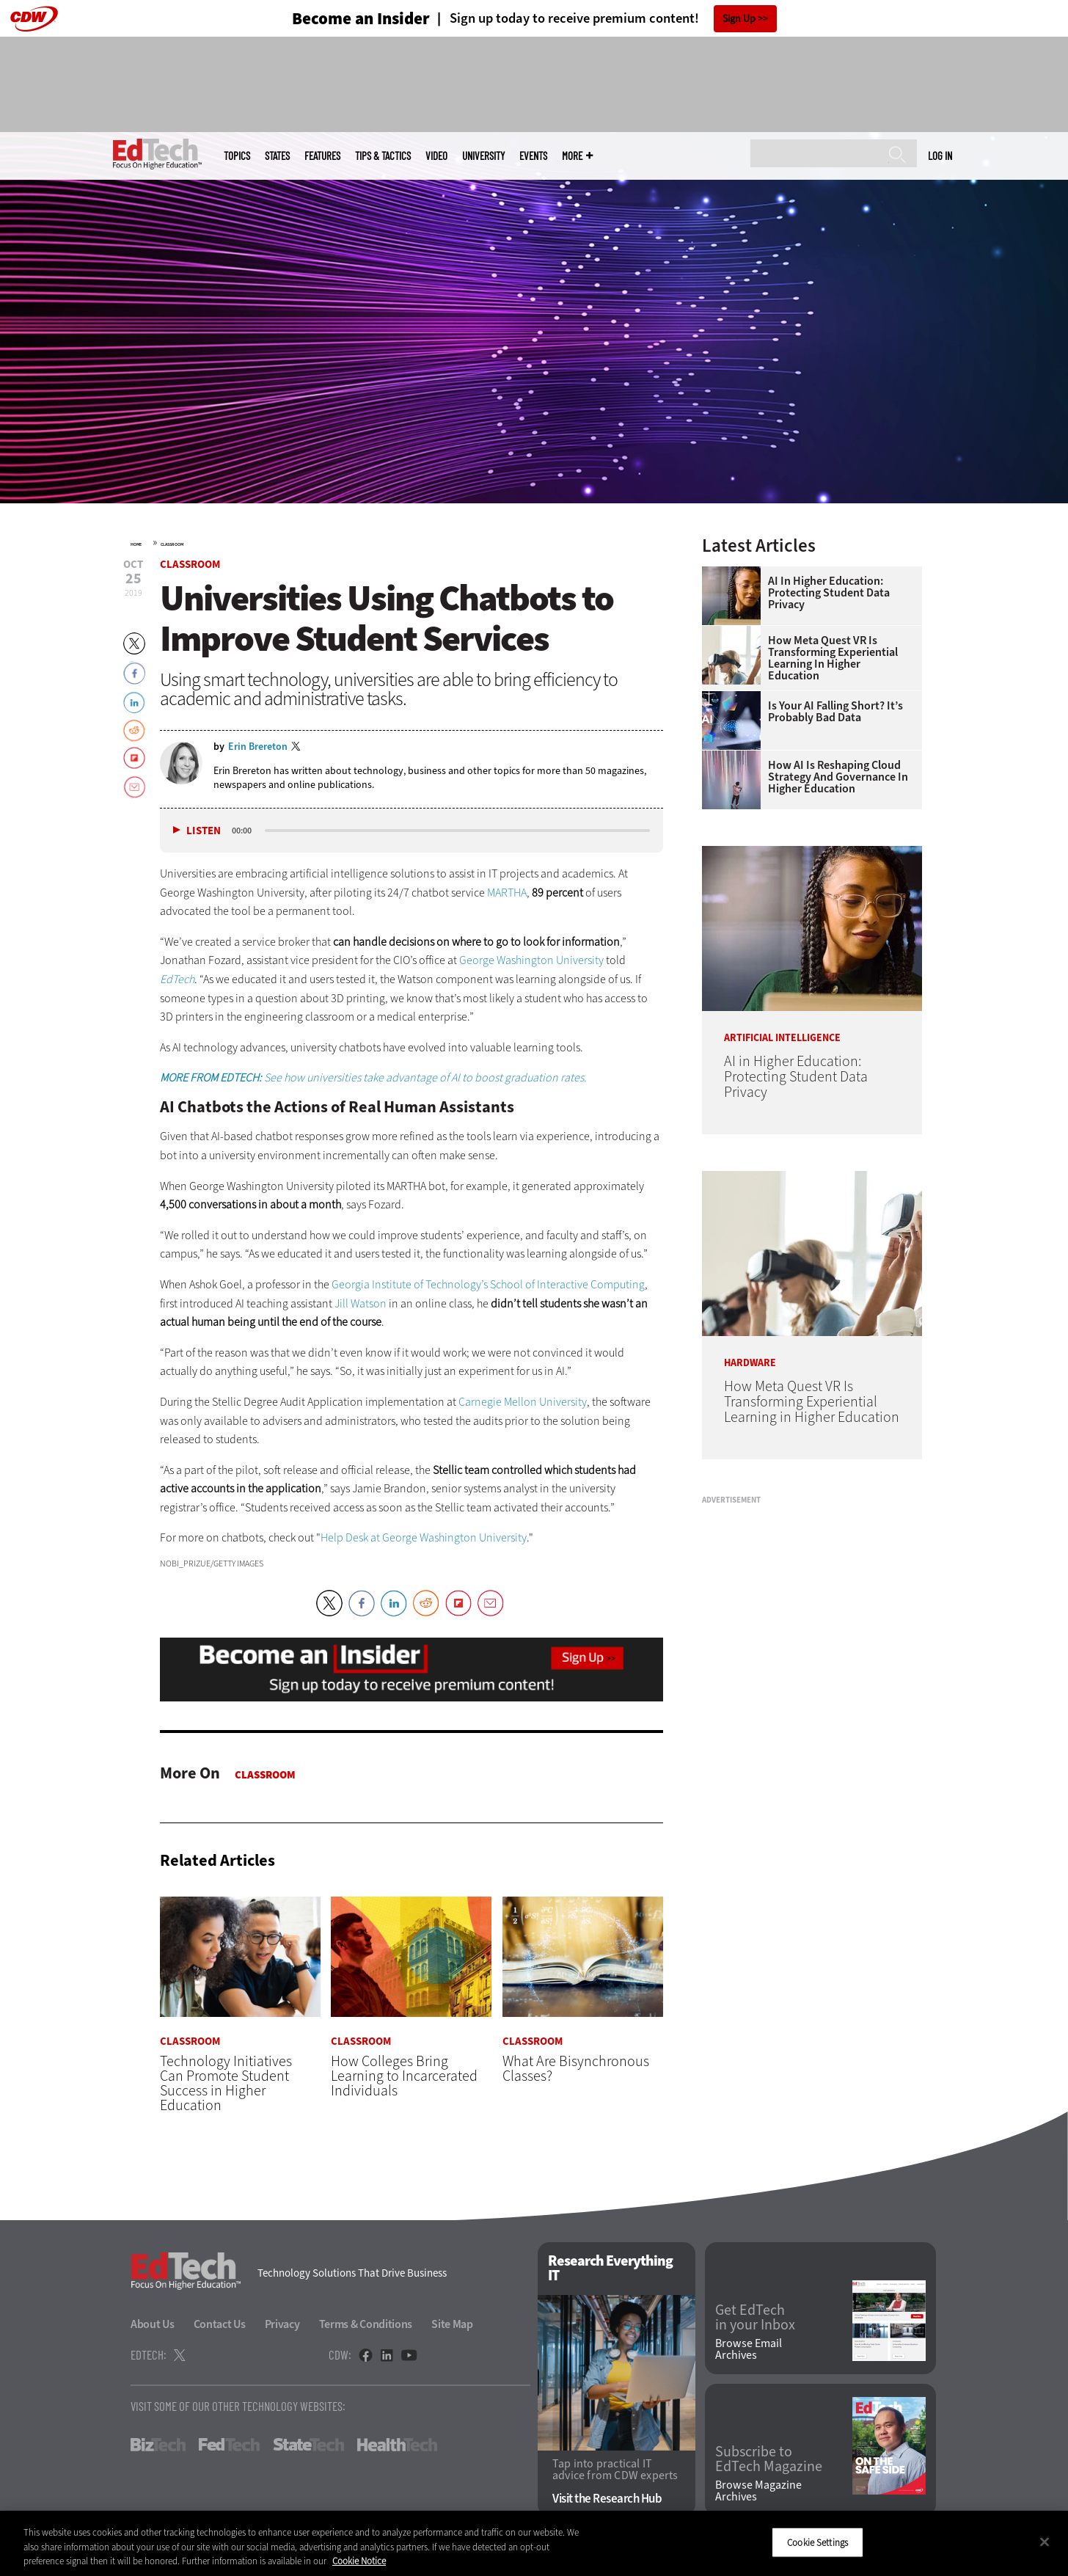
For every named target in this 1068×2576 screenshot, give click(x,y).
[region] (534, 2543)
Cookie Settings (817, 2542)
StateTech (308, 2445)
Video (436, 155)
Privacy (282, 2324)
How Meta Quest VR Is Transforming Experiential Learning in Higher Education (833, 658)
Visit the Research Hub (607, 2498)
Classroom (172, 544)
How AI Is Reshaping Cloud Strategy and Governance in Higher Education (838, 777)
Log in (940, 155)
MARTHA (507, 892)
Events (533, 155)
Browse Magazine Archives (758, 2491)
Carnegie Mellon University (522, 1401)
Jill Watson (360, 1303)
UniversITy (483, 155)
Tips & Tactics (383, 155)
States (277, 155)
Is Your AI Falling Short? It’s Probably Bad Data (835, 711)
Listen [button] (203, 830)
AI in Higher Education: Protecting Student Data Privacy (829, 592)
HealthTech (397, 2445)
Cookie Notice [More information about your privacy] (359, 2561)
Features (322, 155)
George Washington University (531, 960)
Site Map (452, 2324)
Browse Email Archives (748, 2349)
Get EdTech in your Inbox (755, 2318)
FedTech (229, 2445)
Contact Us (220, 2324)
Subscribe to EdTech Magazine (768, 2460)
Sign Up (739, 19)
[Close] (1044, 2541)
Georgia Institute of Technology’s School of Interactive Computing (488, 1284)
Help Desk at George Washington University (424, 1537)
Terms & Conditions (366, 2324)
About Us (153, 2324)
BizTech (158, 2445)
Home (136, 544)
